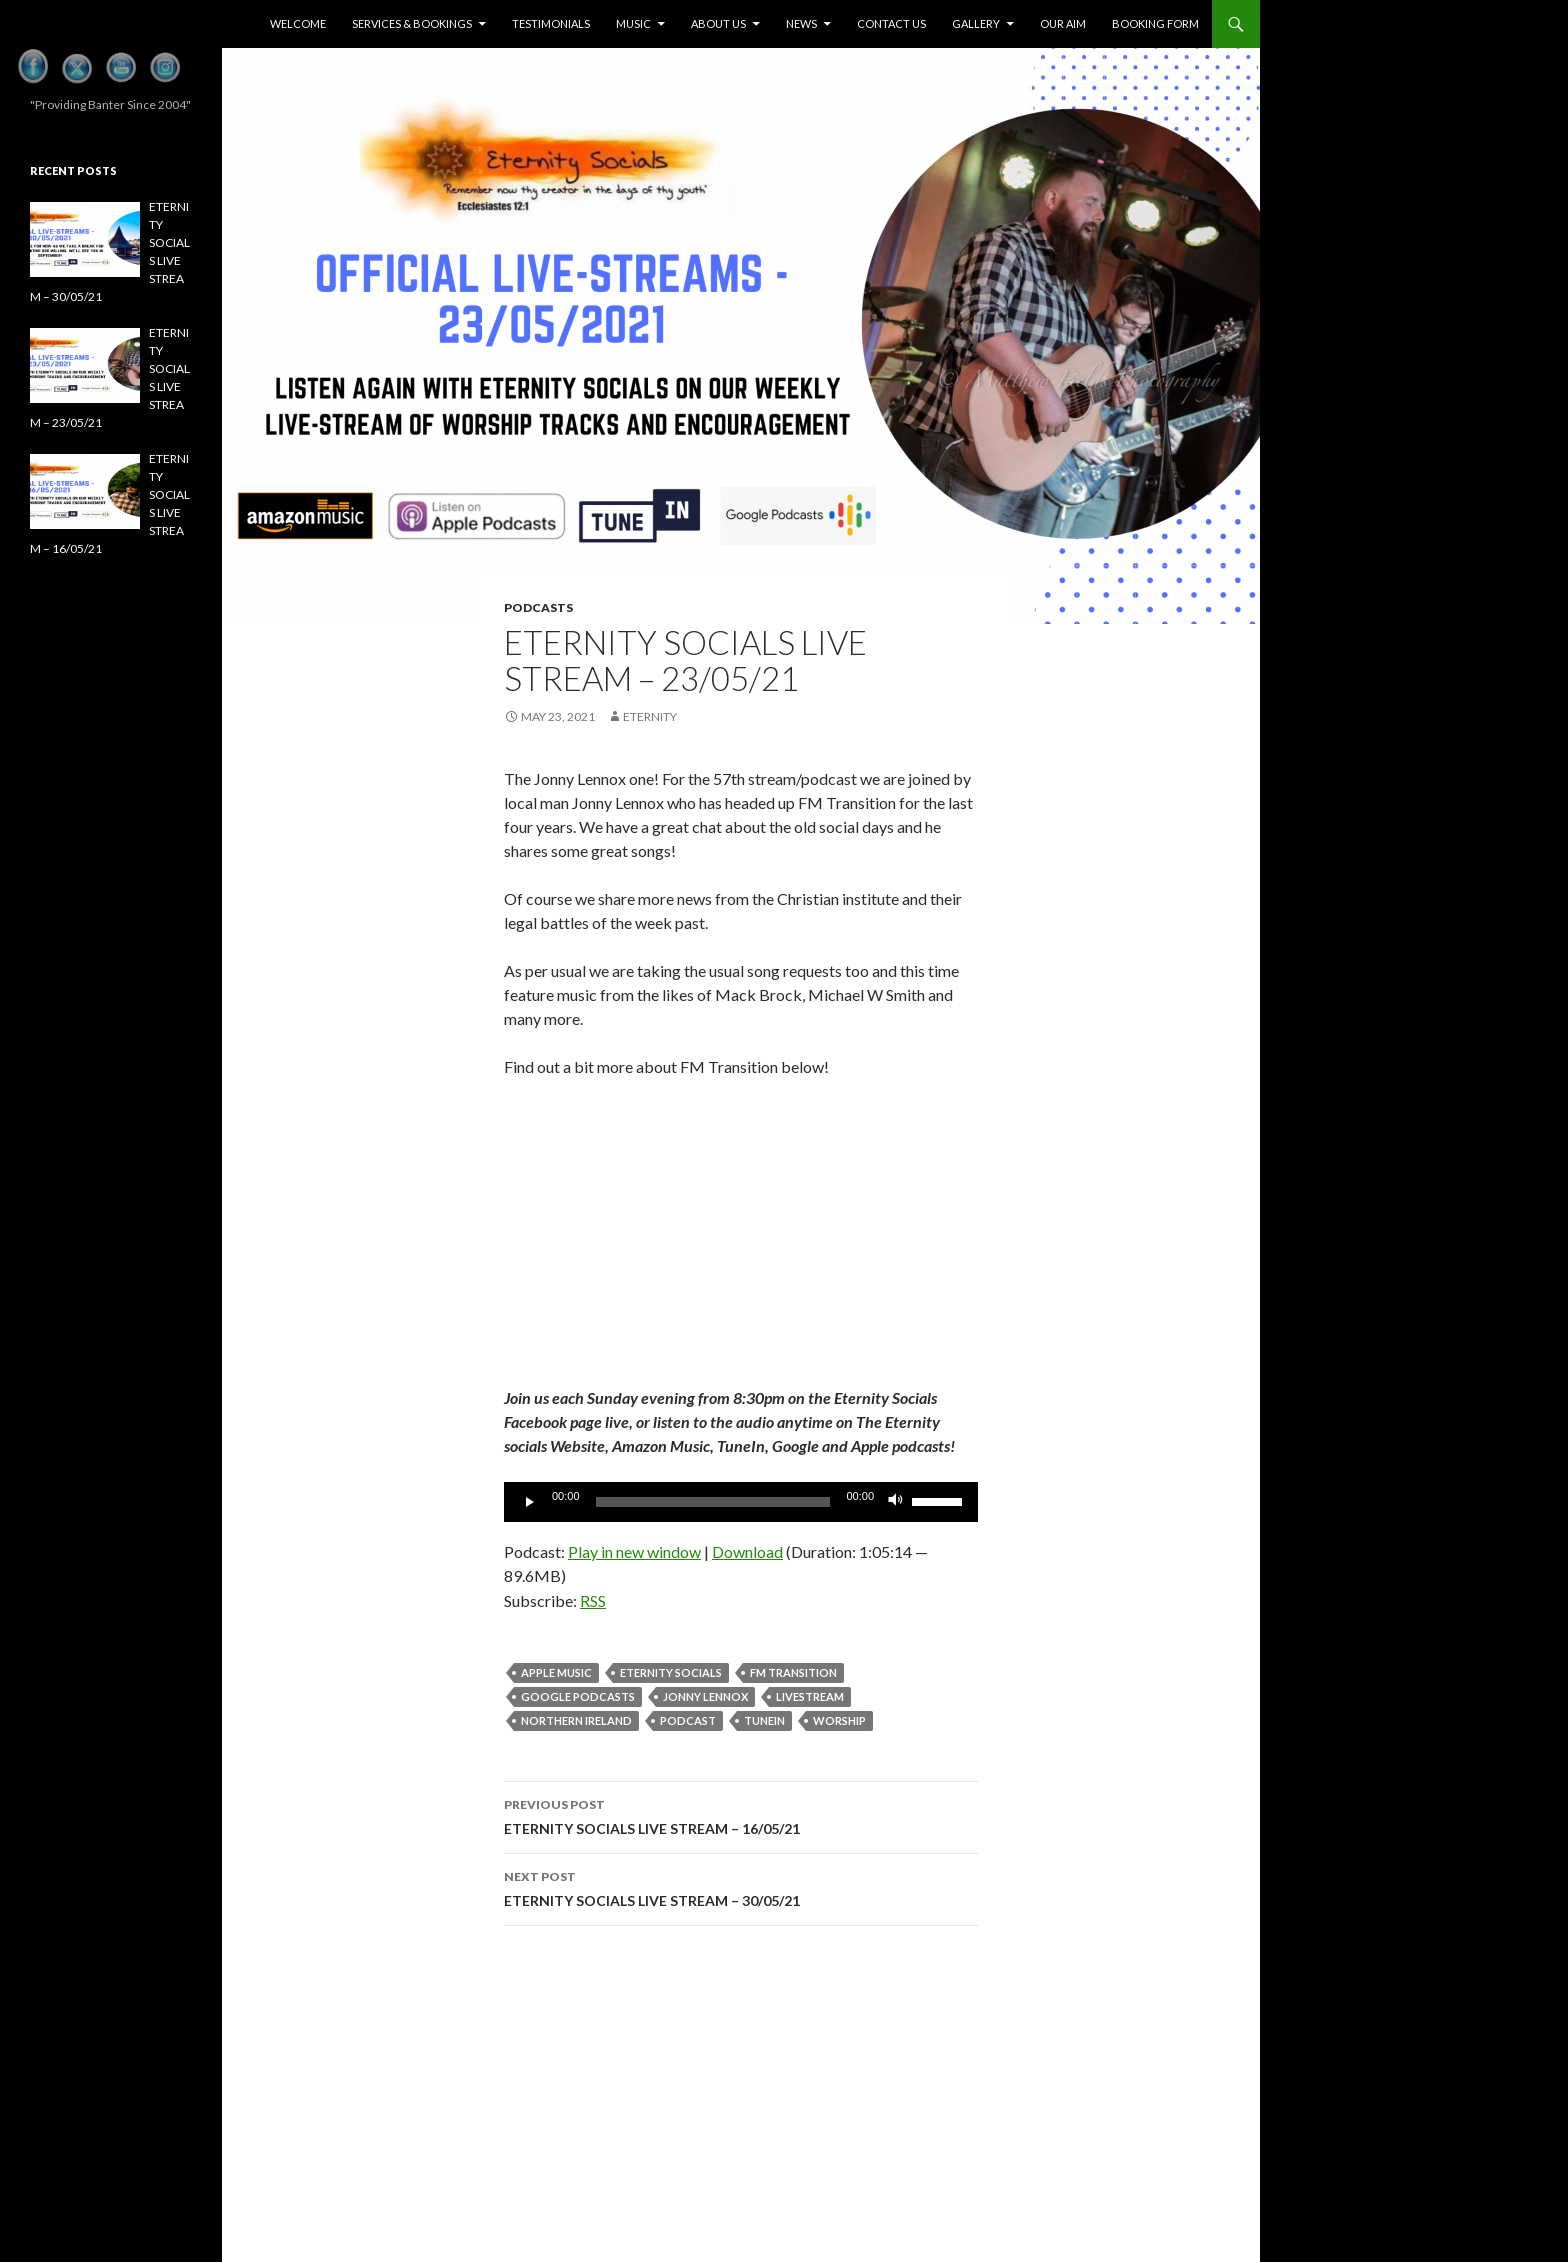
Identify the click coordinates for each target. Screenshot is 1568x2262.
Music (633, 23)
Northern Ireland (576, 1720)
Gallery (976, 23)
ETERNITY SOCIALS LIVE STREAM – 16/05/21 (741, 1815)
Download (747, 1551)
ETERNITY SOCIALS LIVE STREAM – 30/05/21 (741, 1887)
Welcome (298, 23)
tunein (764, 1720)
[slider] (713, 1502)
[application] (741, 1502)
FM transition (793, 1672)
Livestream (810, 1696)
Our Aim (1063, 23)
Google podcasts (578, 1696)
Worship (839, 1720)
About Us (718, 23)
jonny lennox (705, 1696)
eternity (650, 716)
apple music (556, 1672)
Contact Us (891, 23)
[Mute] (896, 1502)
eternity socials (671, 1672)
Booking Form (1155, 23)
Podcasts (538, 607)
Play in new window (634, 1551)
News (801, 23)
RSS (593, 1600)
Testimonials (551, 23)
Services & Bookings (412, 23)
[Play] (530, 1502)
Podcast (688, 1720)
